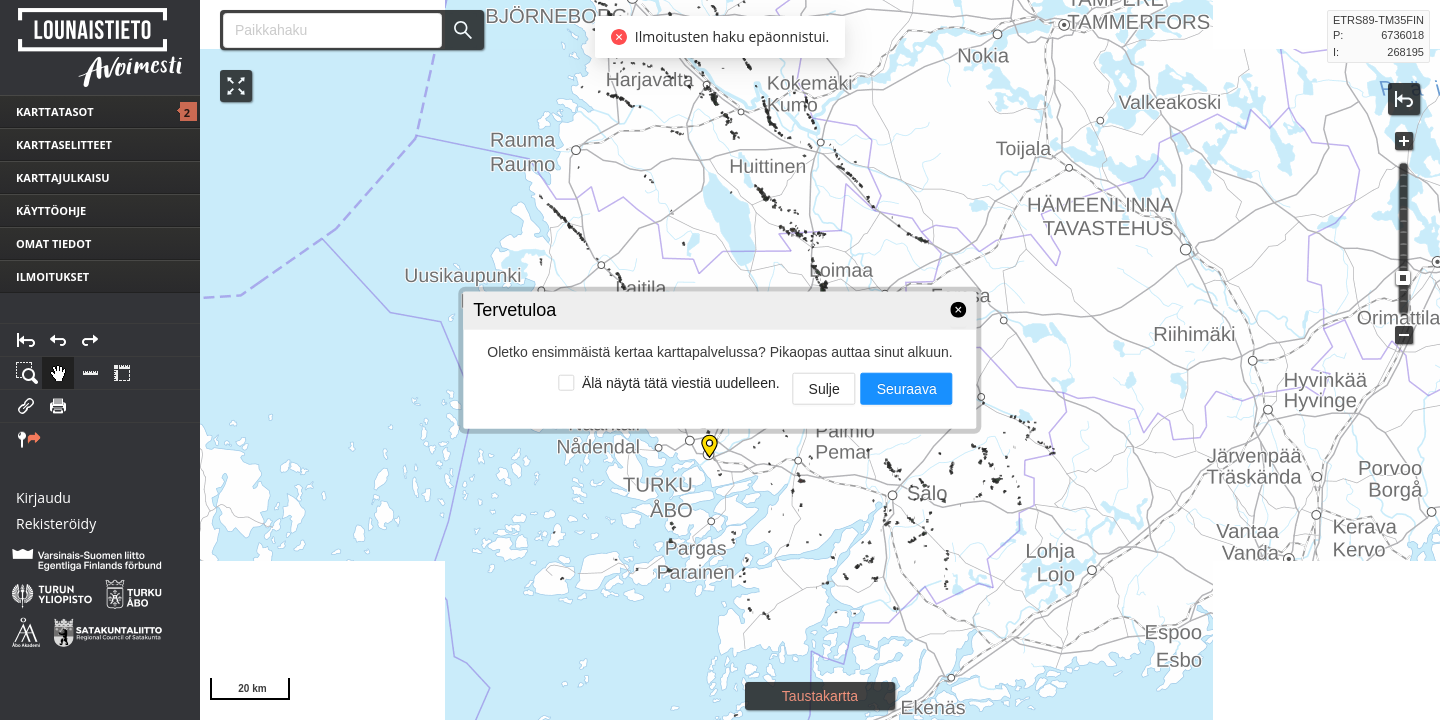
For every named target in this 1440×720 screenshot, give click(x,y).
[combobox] (324, 30)
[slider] (1403, 278)
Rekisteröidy (56, 523)
